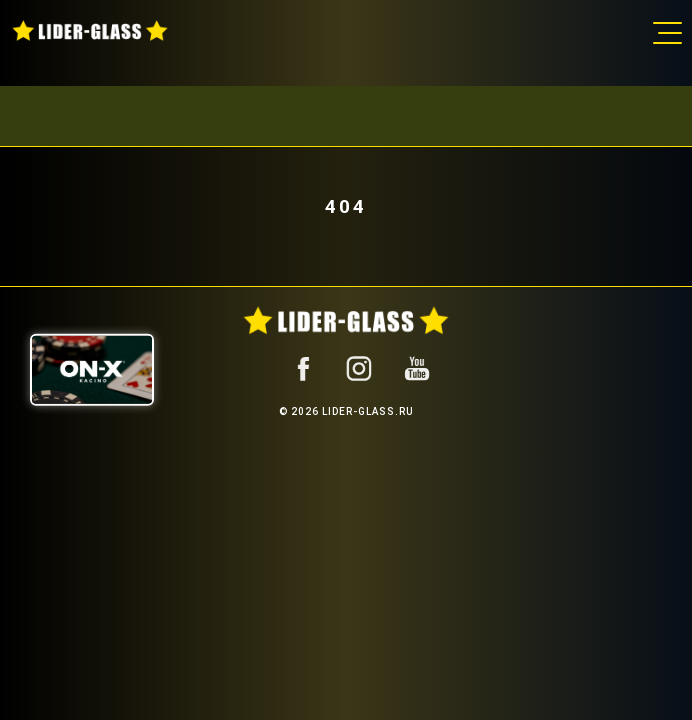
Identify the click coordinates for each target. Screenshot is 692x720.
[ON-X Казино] (92, 369)
